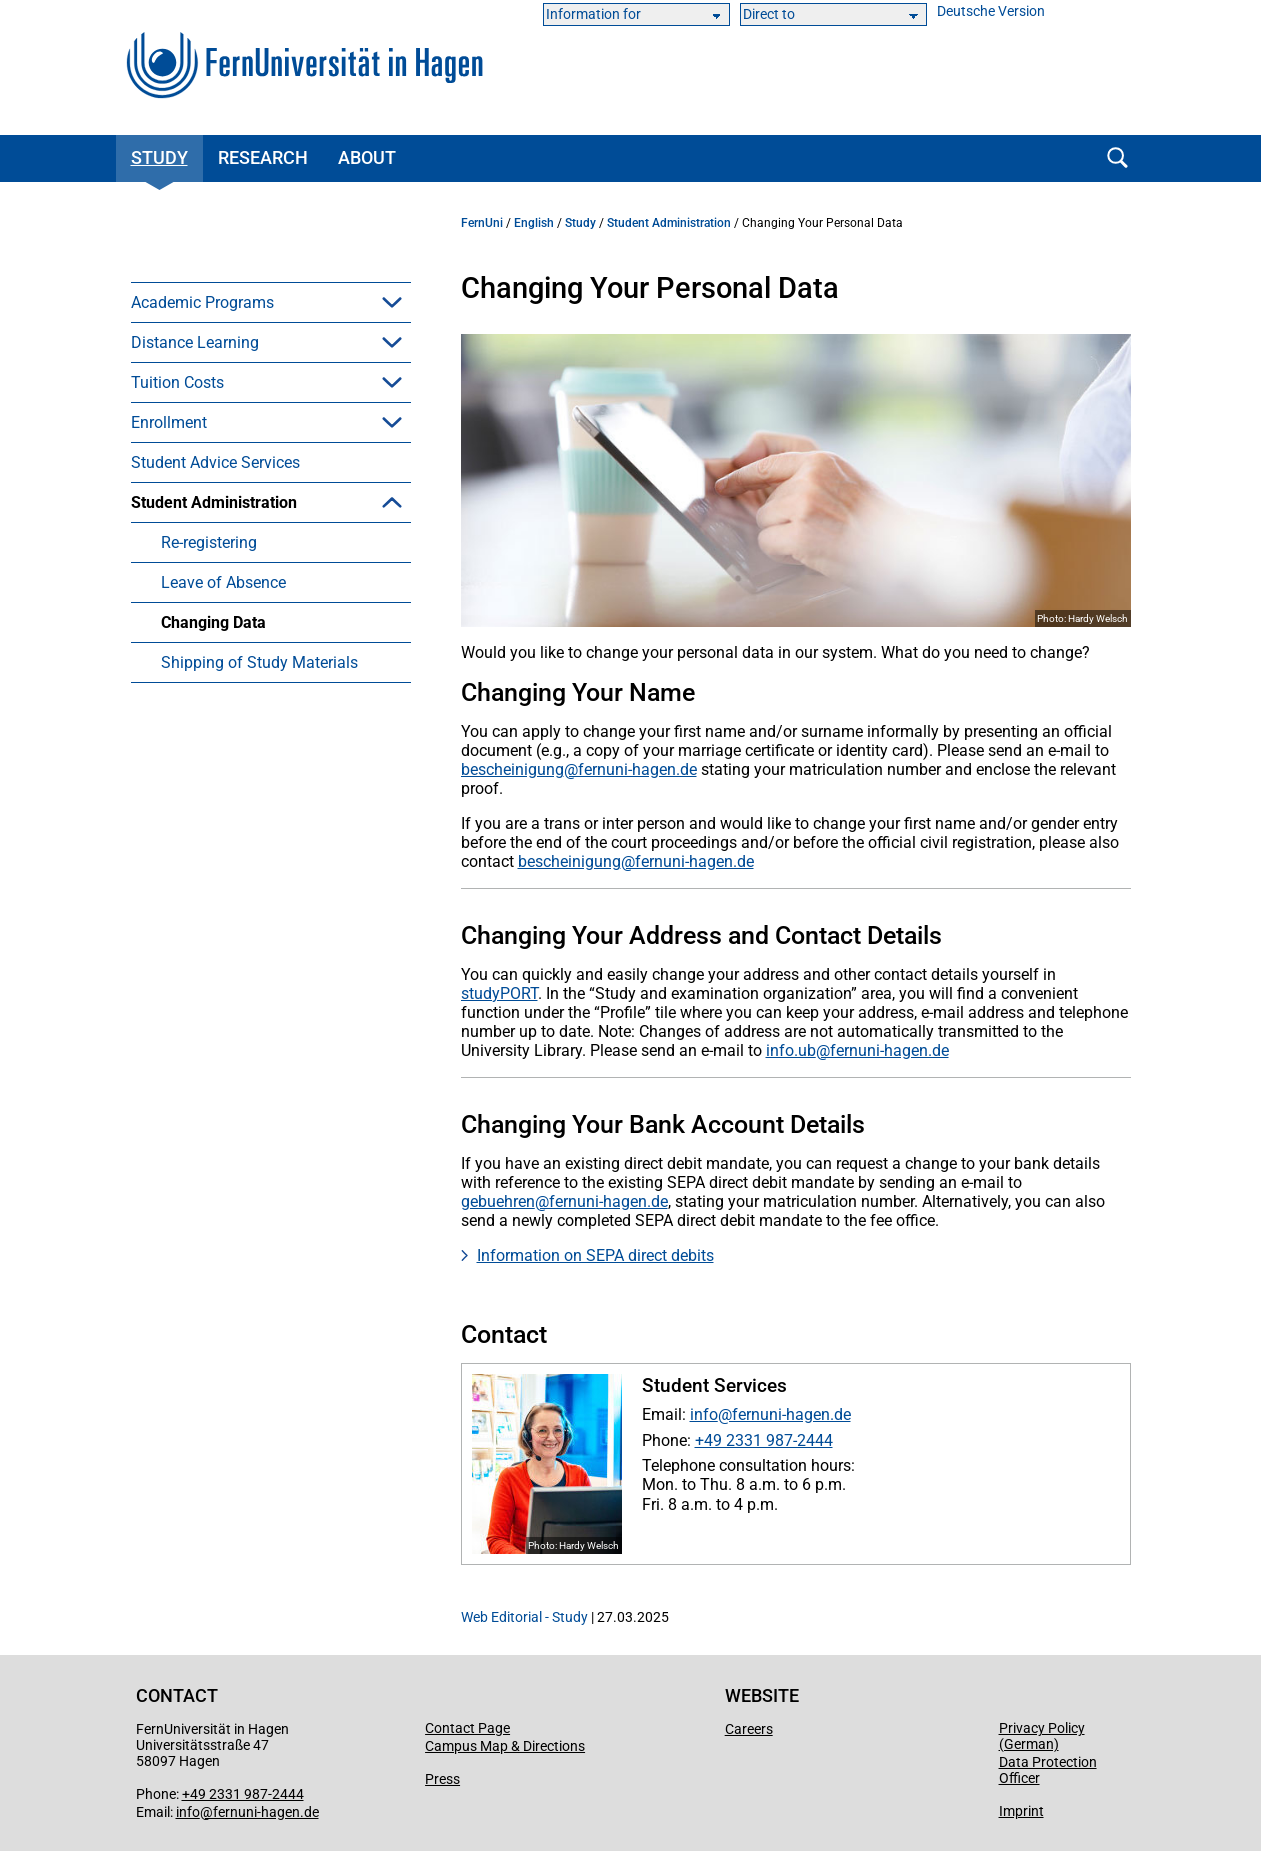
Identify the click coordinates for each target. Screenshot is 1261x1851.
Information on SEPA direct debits (595, 1255)
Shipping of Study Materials (259, 662)
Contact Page (467, 1728)
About (367, 157)
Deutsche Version (991, 11)
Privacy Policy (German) (1042, 1736)
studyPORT (499, 993)
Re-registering (209, 542)
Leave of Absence (223, 582)
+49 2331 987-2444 (764, 1440)
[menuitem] (271, 302)
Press (442, 1779)
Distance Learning (195, 342)
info (704, 1414)
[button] (392, 302)
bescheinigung (512, 769)
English (534, 223)
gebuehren (498, 1201)
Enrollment (169, 422)
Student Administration (214, 502)
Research (263, 157)
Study (159, 157)
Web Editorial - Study (524, 1617)
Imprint (1021, 1811)
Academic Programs (202, 302)
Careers (749, 1729)
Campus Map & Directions (505, 1746)
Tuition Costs (177, 382)
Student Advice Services (215, 462)
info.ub (791, 1050)
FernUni (482, 223)
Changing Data (213, 622)
